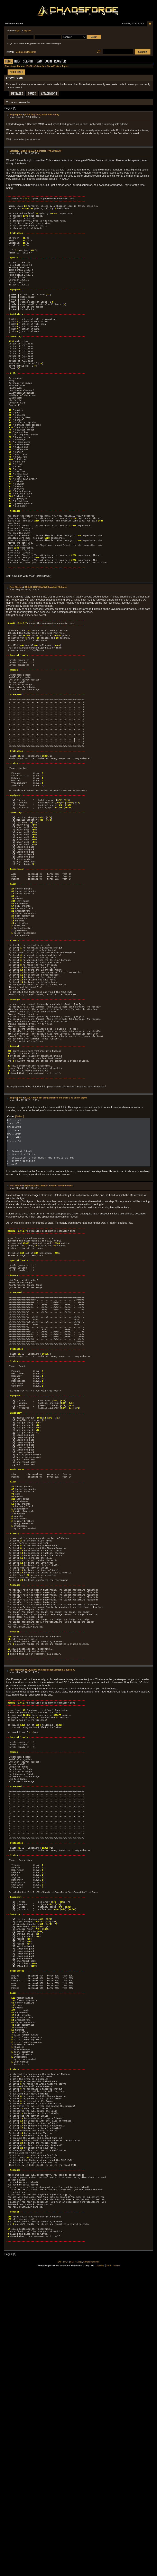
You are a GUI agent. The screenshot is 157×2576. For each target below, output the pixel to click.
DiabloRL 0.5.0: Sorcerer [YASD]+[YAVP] (41, 151)
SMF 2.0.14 (63, 2565)
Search (28, 61)
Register (60, 61)
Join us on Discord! (26, 52)
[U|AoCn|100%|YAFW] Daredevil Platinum (46, 650)
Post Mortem (16, 650)
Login (48, 61)
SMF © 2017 (76, 2565)
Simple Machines (91, 2565)
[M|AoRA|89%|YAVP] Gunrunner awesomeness (49, 1325)
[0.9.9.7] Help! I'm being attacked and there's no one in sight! (55, 1238)
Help (17, 61)
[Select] (19, 1256)
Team (38, 61)
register (27, 30)
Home (8, 61)
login (17, 30)
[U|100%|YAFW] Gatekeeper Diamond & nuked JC (50, 1882)
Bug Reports (16, 114)
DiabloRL (14, 151)
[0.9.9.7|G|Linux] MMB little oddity (41, 114)
